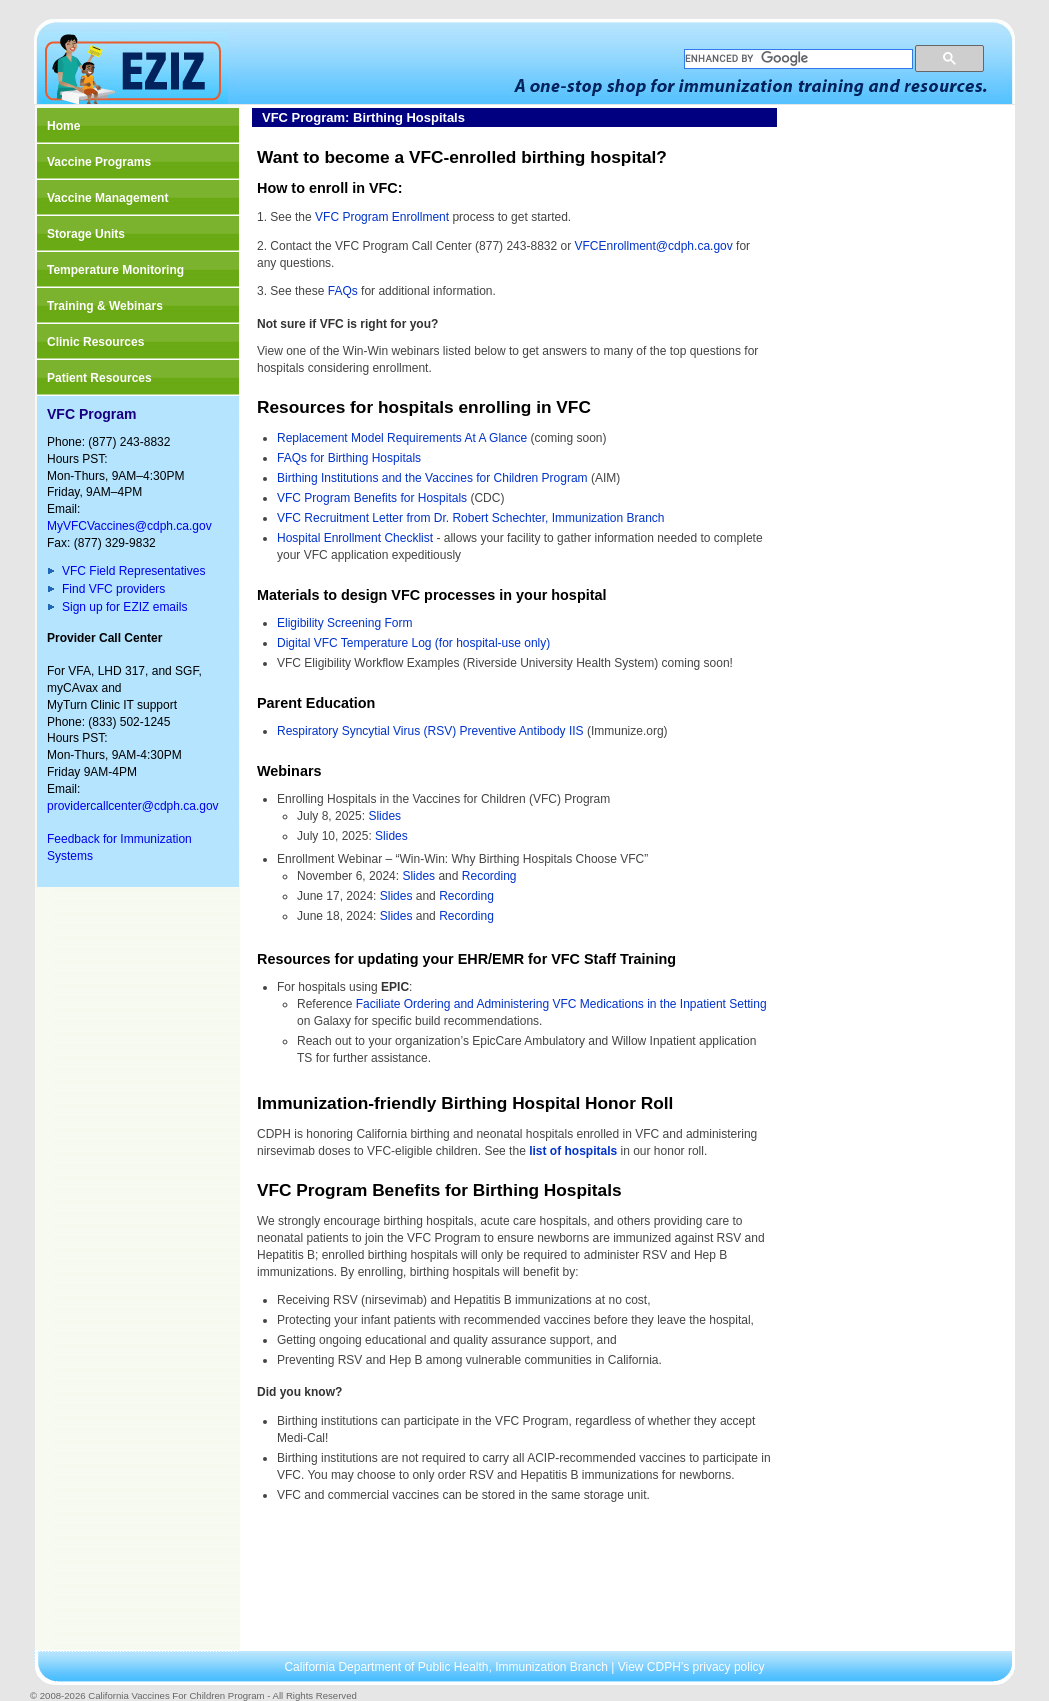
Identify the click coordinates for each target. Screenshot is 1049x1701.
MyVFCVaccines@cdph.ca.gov (129, 526)
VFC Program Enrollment (382, 217)
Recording (489, 876)
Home (63, 126)
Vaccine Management (107, 198)
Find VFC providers (113, 589)
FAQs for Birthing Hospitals (349, 458)
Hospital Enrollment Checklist (355, 538)
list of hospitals (573, 1151)
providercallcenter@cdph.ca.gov (133, 806)
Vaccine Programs (99, 162)
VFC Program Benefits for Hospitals (372, 498)
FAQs (343, 291)
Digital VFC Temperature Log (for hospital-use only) (413, 643)
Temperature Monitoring (115, 270)
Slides (384, 816)
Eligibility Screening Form (346, 623)
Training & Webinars (105, 306)
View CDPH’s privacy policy (691, 1667)
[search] (796, 59)
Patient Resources (99, 378)
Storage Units (86, 234)
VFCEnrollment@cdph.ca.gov (653, 246)
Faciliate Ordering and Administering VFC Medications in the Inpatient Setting (561, 1004)
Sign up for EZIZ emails (124, 607)
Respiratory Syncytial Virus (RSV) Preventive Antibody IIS (430, 731)
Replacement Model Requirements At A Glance (402, 438)
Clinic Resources (95, 342)
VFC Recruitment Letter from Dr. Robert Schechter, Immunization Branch (470, 518)
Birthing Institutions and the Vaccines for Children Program (432, 478)
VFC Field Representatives (133, 571)
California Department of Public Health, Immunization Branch (447, 1667)
